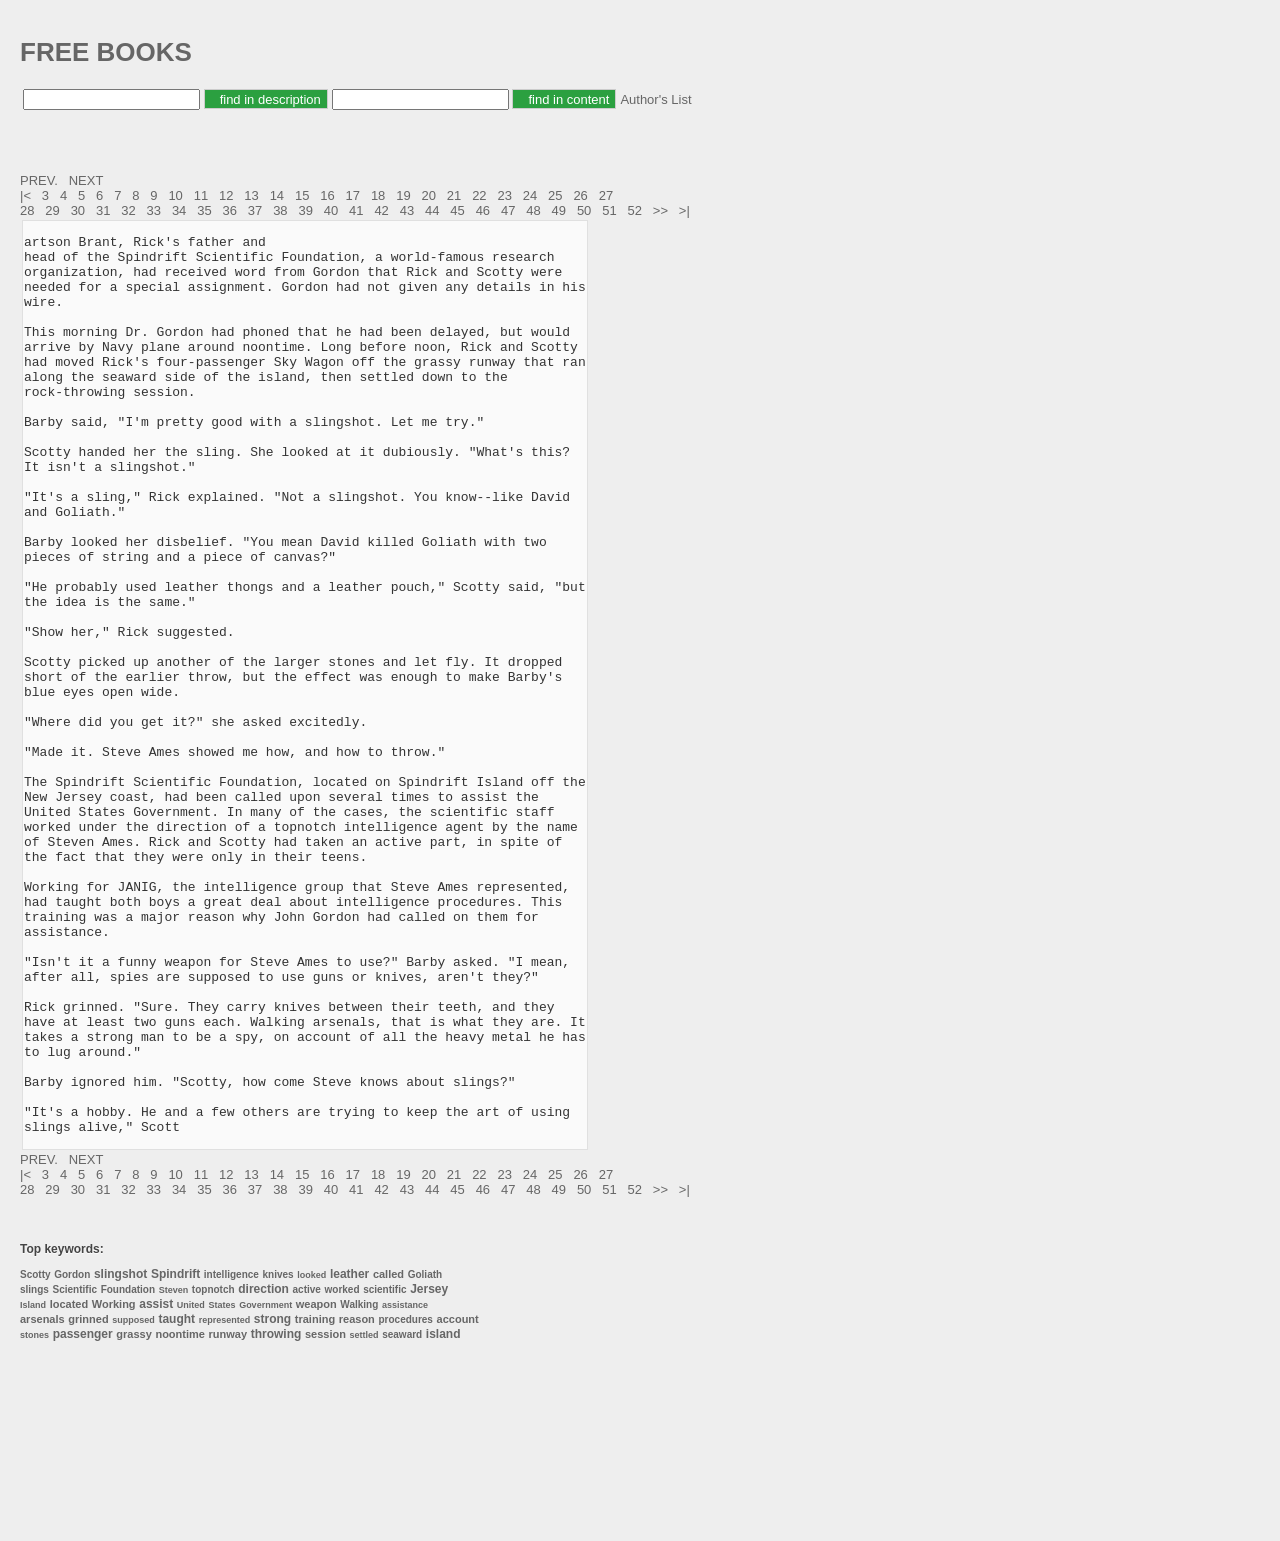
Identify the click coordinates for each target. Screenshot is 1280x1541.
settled (364, 1515)
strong (272, 1499)
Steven (174, 1470)
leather (349, 1454)
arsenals (42, 1499)
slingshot (120, 1454)
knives (277, 1454)
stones (34, 1515)
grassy (133, 1514)
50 (584, 210)
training (315, 1499)
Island (33, 1485)
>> (662, 210)
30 (78, 210)
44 (432, 210)
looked (311, 1455)
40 (331, 210)
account (458, 1499)
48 (533, 210)
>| (686, 210)
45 (457, 210)
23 (504, 195)
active (307, 1469)
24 (530, 195)
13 (251, 195)
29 (52, 210)
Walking (359, 1484)
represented (225, 1500)
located (69, 1484)
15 (302, 195)
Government (265, 1485)
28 (27, 210)
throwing (276, 1514)
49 (559, 210)
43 (407, 210)
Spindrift (175, 1454)
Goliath (425, 1454)
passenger (83, 1514)
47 (508, 210)
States (221, 1485)
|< (27, 195)
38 (280, 210)
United (191, 1485)
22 (479, 195)
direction (263, 1469)
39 (305, 210)
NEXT (88, 180)
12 (226, 195)
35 (204, 210)
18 (378, 195)
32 (128, 210)
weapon (316, 1484)
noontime (180, 1514)
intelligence (231, 1454)
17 (353, 195)
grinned (88, 1499)
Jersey (429, 1469)
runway (228, 1514)
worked (342, 1469)
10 (175, 195)
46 (483, 210)
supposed (133, 1500)
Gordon (72, 1454)
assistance (405, 1485)
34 (179, 210)
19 (403, 195)
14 (277, 195)
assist (156, 1484)
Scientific (75, 1469)
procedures (405, 1499)
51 (609, 210)
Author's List (655, 99)
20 (429, 195)
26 (580, 195)
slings (34, 1469)
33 (154, 210)
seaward (402, 1514)
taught (176, 1499)
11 (201, 195)
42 (381, 210)
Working (114, 1484)
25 (555, 195)
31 (103, 210)
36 (230, 210)
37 (255, 210)
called (388, 1454)
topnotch (213, 1469)
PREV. (40, 180)
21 (454, 195)
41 (356, 210)
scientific (384, 1469)
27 (606, 195)
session (325, 1514)
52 (635, 210)
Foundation (128, 1469)
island (443, 1514)
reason (357, 1499)
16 (327, 195)
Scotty (35, 1454)
